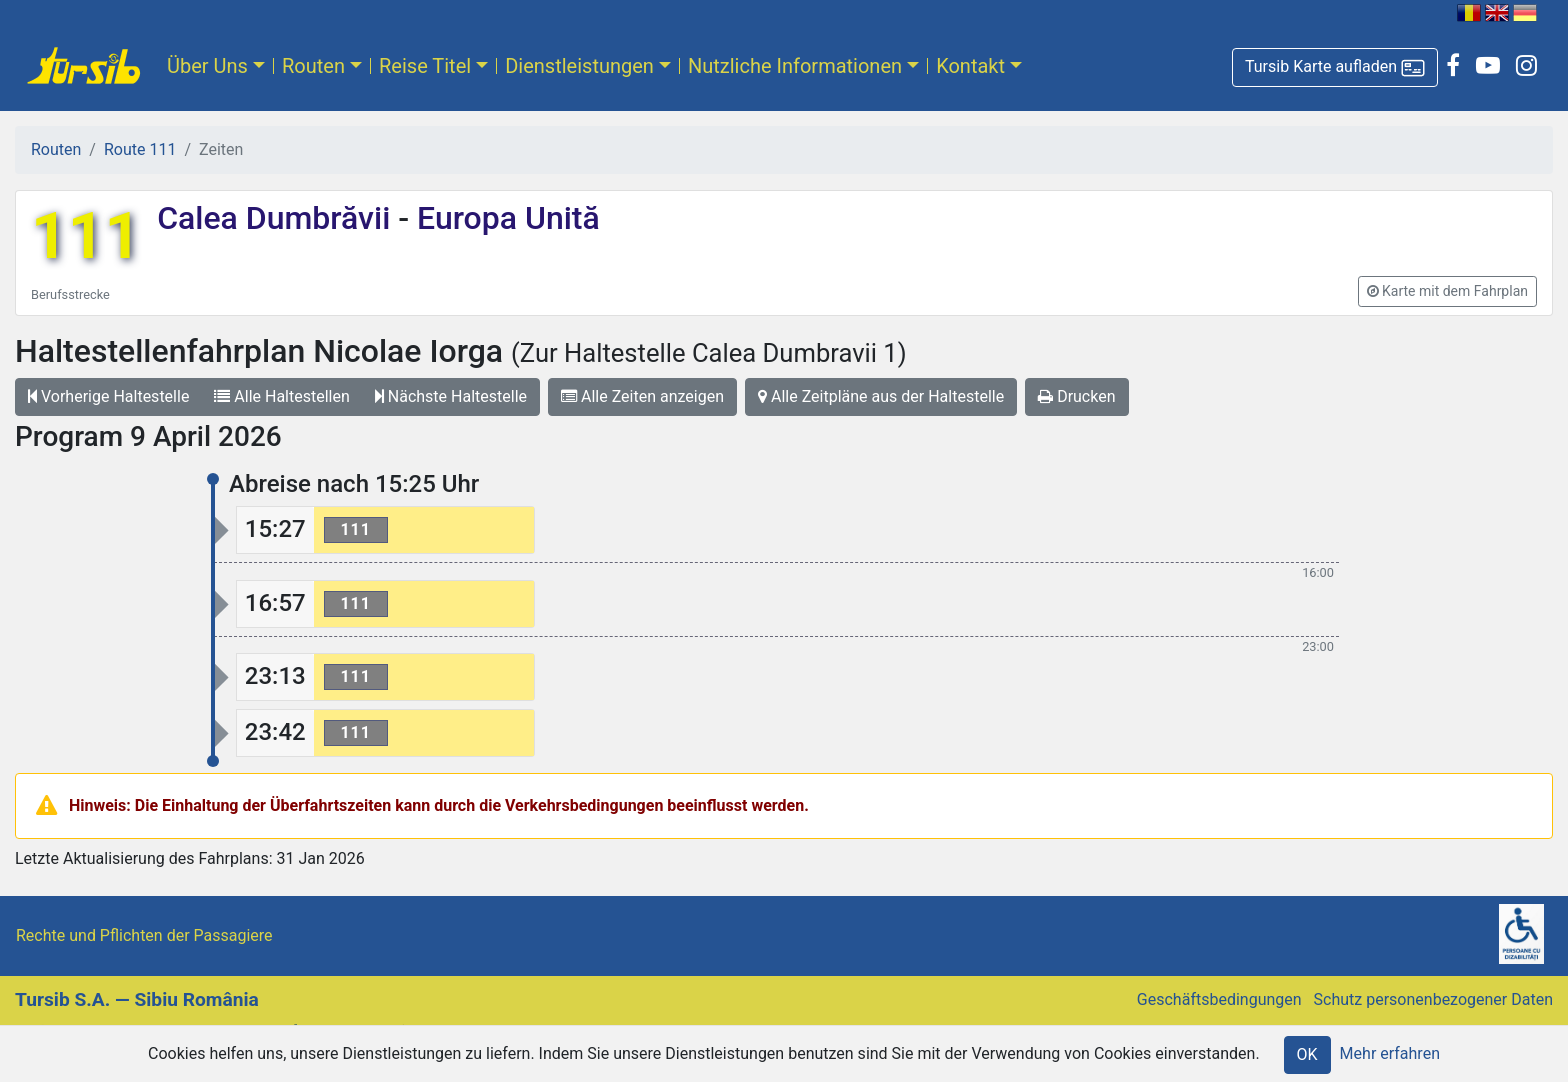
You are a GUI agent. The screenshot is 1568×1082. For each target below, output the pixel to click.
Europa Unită (504, 218)
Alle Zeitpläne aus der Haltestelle (881, 396)
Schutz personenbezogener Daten (1433, 999)
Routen (313, 66)
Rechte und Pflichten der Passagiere (144, 935)
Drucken (1076, 396)
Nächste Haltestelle (451, 396)
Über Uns (207, 66)
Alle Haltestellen (281, 396)
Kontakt (970, 66)
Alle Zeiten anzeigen (642, 396)
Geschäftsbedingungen (1219, 999)
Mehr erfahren (1390, 1053)
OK (1307, 1054)
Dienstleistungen (579, 66)
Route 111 (140, 149)
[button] (1335, 67)
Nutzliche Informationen (795, 66)
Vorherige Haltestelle (108, 396)
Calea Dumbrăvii (277, 218)
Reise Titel (425, 66)
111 (86, 236)
